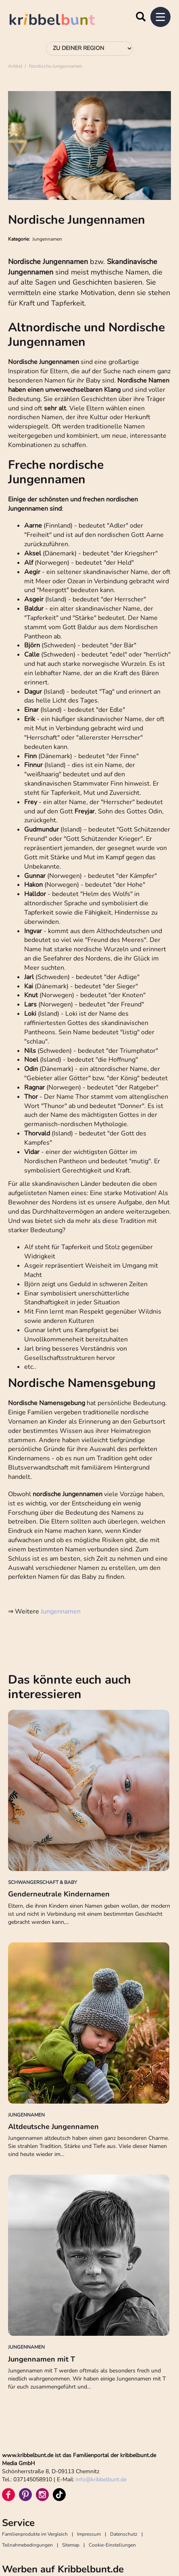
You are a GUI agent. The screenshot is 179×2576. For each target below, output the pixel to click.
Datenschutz (123, 2534)
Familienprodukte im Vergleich (35, 2534)
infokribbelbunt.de (101, 2479)
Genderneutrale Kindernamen (59, 1894)
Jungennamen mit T (41, 2359)
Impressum (89, 2534)
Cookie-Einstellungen (112, 2545)
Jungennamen (61, 1611)
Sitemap (70, 2545)
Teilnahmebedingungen (27, 2545)
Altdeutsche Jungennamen (53, 2126)
